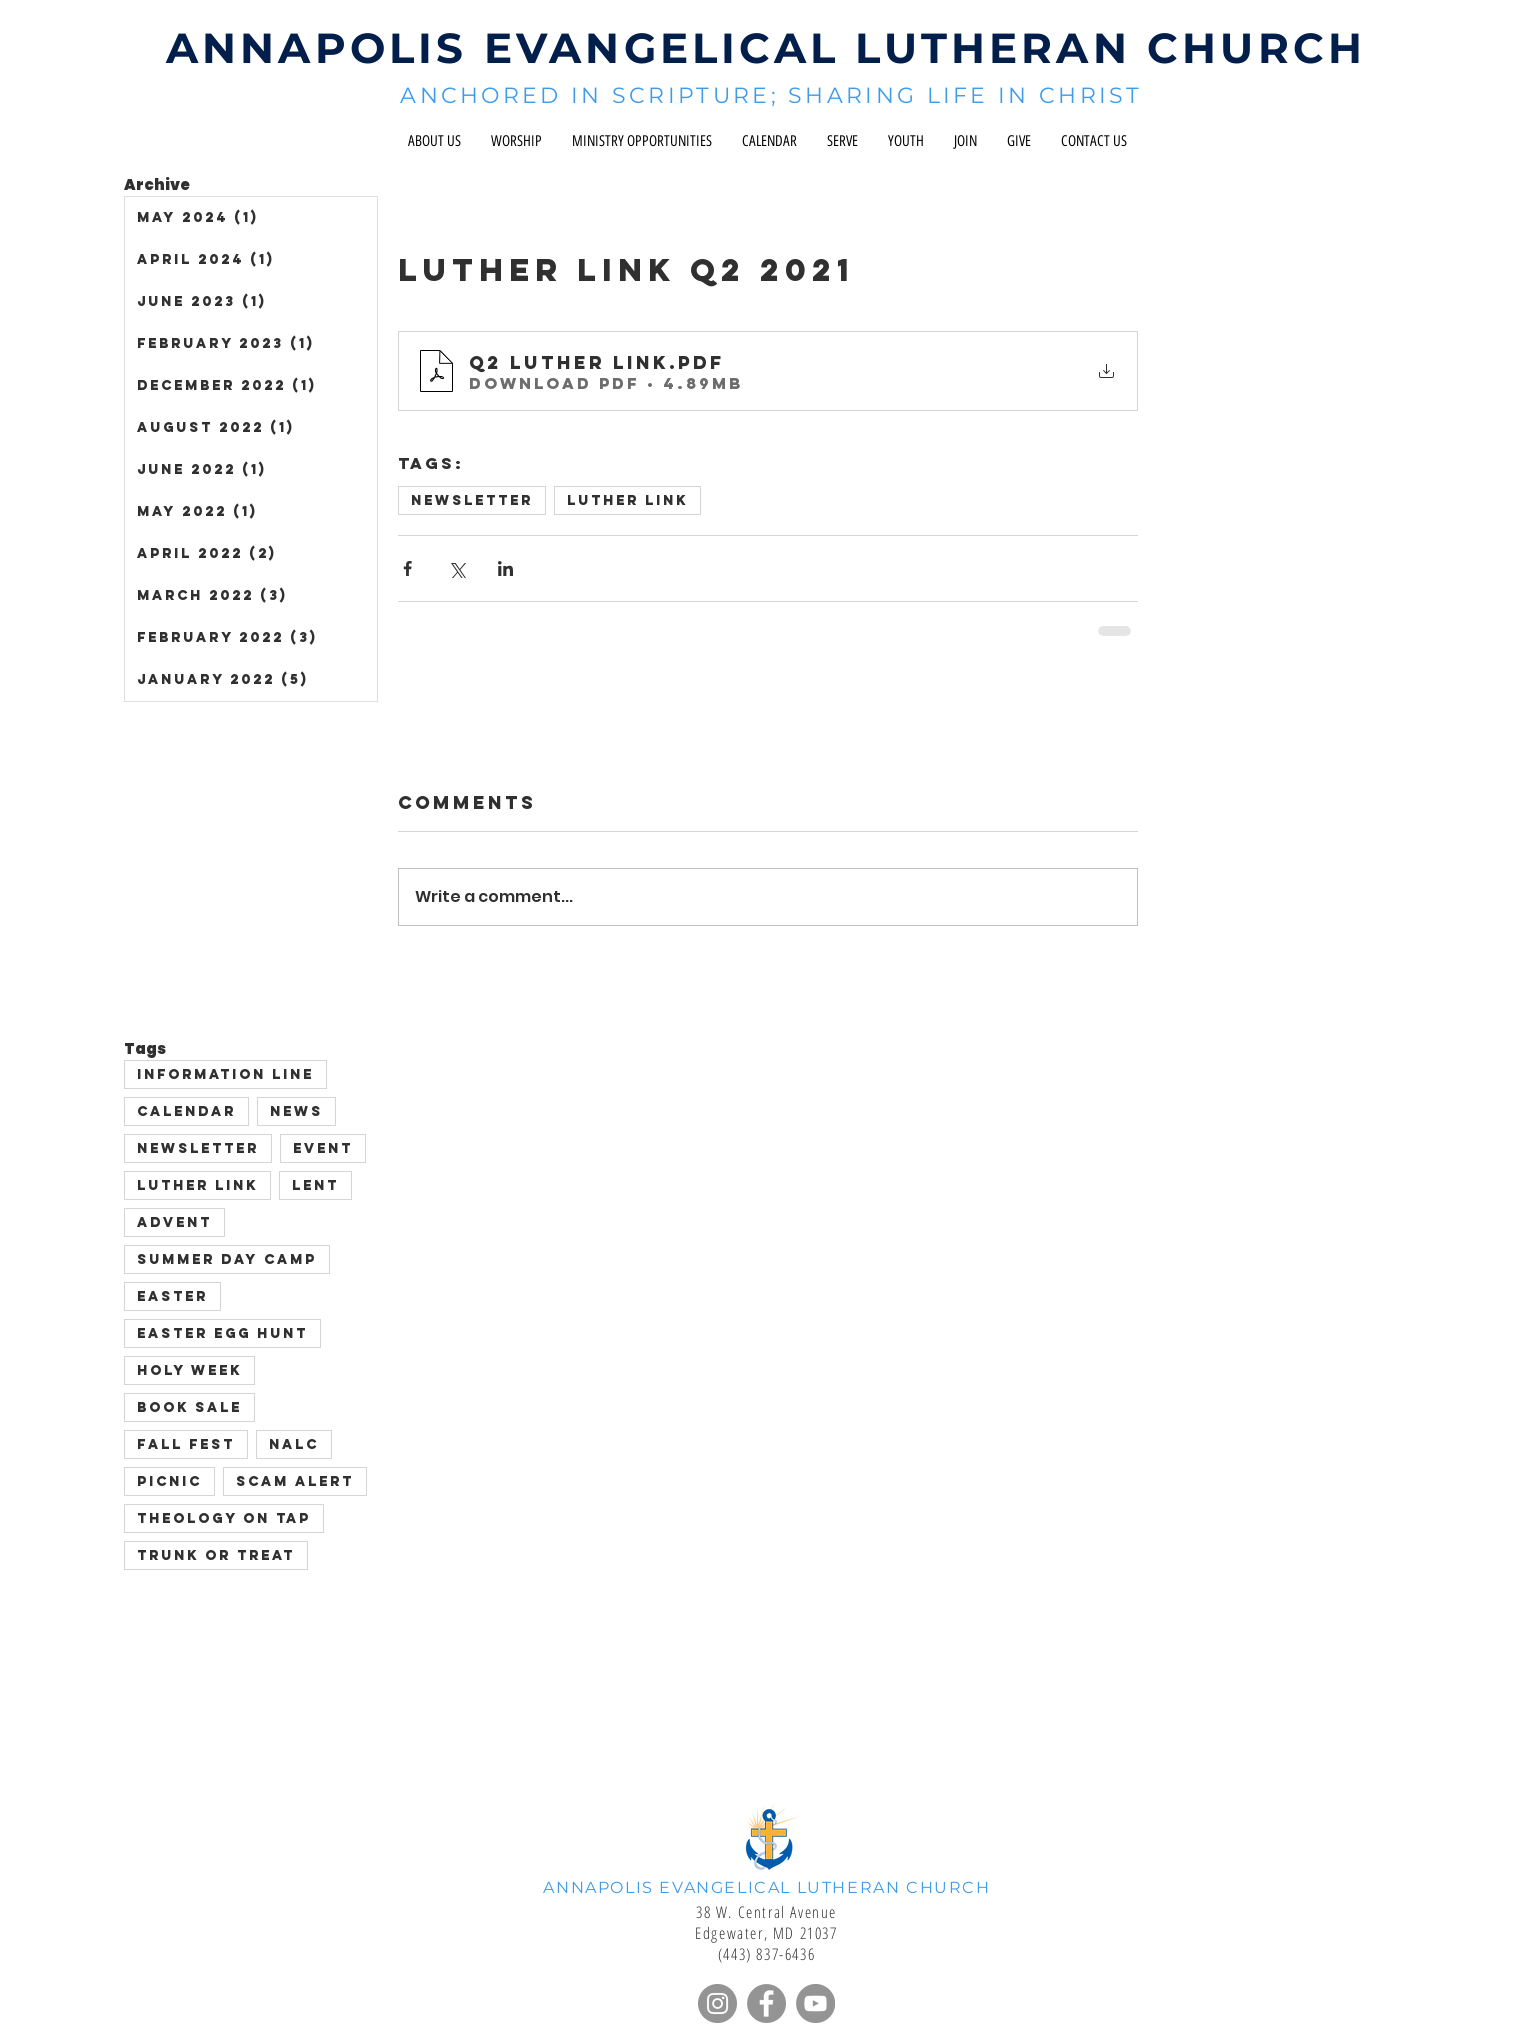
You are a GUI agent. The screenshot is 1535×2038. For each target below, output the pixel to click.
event (323, 1148)
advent (174, 1222)
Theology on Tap (224, 1518)
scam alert (295, 1481)
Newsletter (472, 500)
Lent (315, 1185)
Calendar (186, 1111)
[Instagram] (717, 2003)
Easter (172, 1296)
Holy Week (189, 1370)
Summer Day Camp (227, 1259)
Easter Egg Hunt (222, 1333)
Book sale (189, 1407)
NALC (294, 1444)
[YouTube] (815, 2003)
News (296, 1111)
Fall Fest (186, 1444)
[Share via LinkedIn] (505, 568)
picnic (169, 1481)
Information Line (225, 1074)
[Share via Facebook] (407, 568)
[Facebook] (766, 2003)
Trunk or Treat (216, 1555)
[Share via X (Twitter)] (456, 568)
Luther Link (627, 500)
